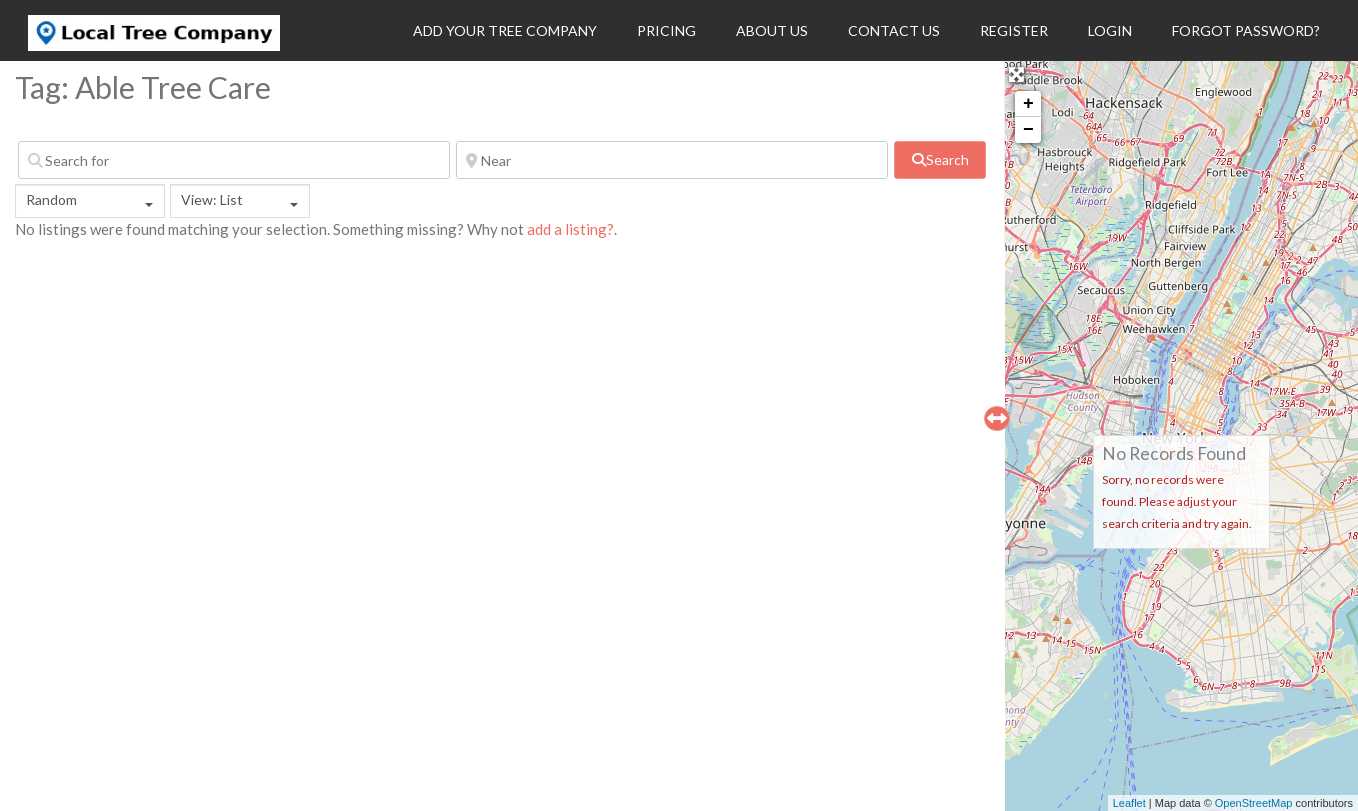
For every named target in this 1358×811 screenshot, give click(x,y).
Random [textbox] (51, 199)
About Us (772, 30)
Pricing (666, 30)
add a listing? (570, 229)
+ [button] (1028, 104)
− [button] (1028, 130)
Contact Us (894, 30)
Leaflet (1129, 803)
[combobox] (90, 201)
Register (1014, 30)
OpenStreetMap (1254, 803)
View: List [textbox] (212, 199)
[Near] (672, 160)
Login (1110, 30)
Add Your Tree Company (505, 30)
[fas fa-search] (940, 160)
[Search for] (234, 160)
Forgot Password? (1246, 30)
